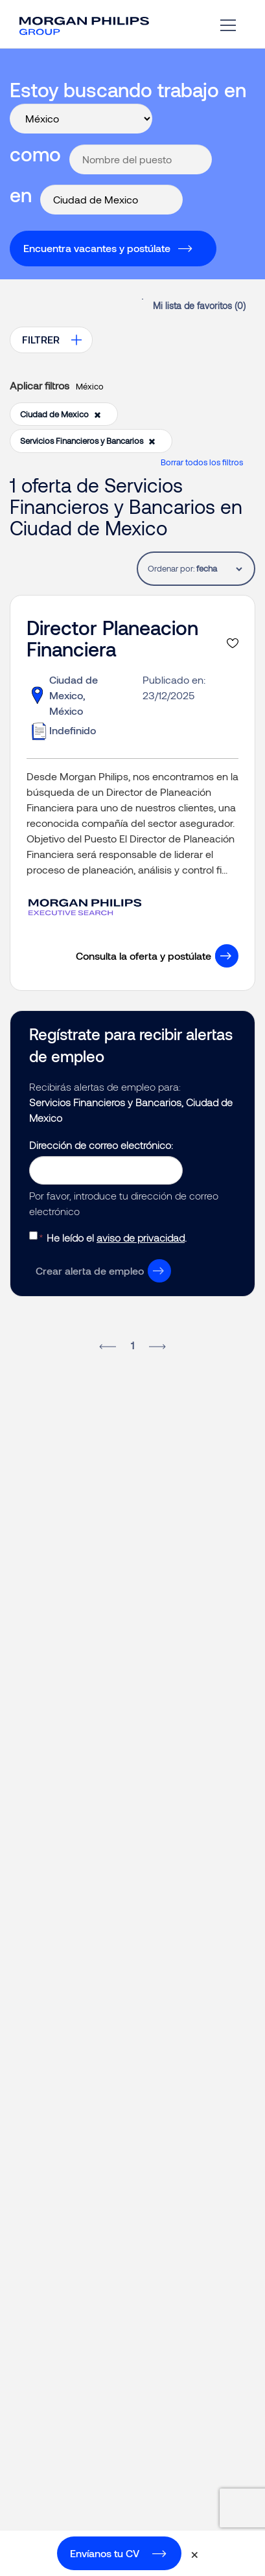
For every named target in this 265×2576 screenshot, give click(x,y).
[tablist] (219, 569)
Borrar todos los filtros (202, 462)
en (21, 194)
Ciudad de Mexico (60, 414)
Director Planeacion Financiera (112, 638)
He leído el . (117, 1237)
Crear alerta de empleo (90, 1270)
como (35, 153)
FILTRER (41, 339)
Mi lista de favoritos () (199, 305)
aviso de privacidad (141, 1237)
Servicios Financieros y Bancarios (88, 440)
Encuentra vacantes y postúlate (96, 248)
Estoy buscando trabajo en (128, 89)
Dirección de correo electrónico (100, 1145)
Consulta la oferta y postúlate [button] (143, 955)
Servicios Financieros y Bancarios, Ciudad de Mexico (131, 1110)
